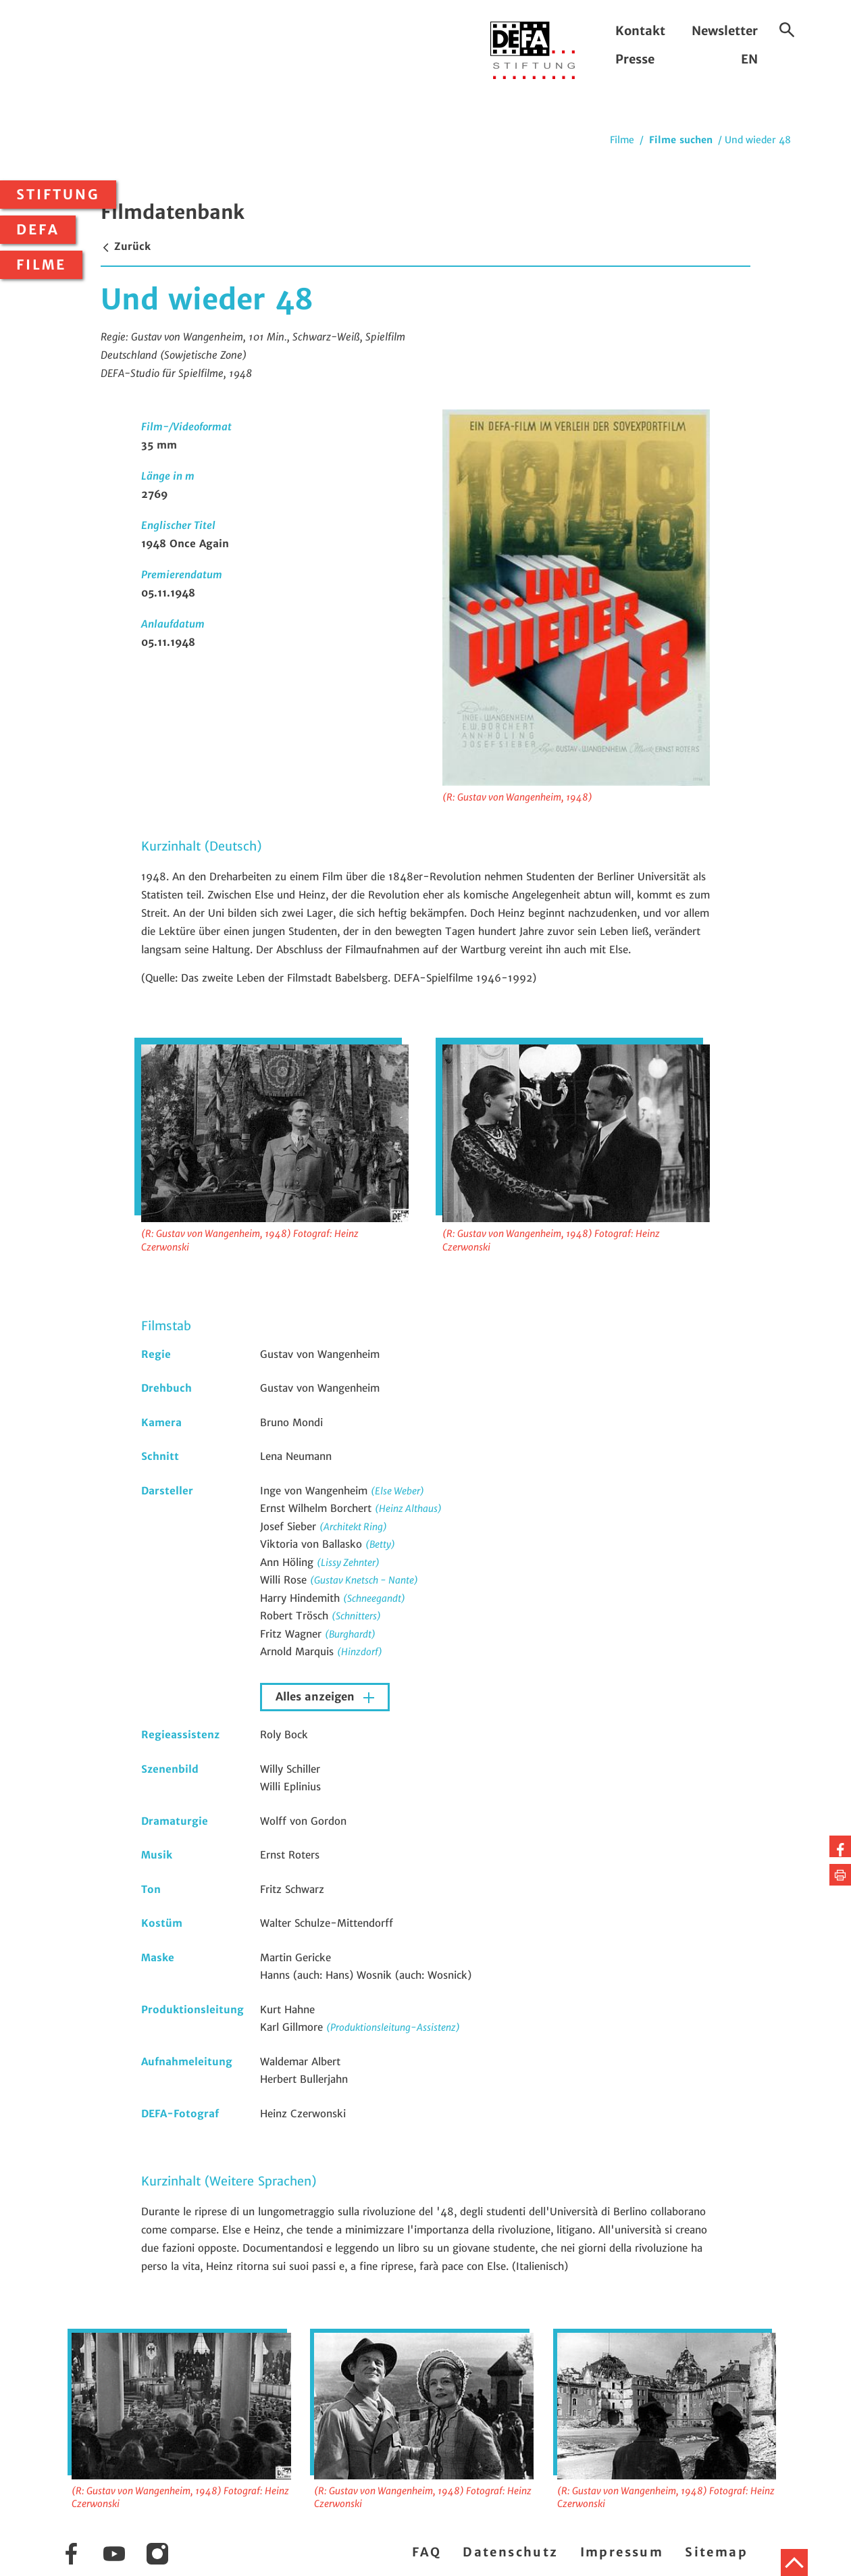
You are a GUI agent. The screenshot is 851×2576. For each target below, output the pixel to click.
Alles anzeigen (317, 1697)
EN (749, 59)
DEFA (37, 229)
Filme (41, 265)
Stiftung (58, 194)
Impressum (622, 2552)
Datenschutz (510, 2552)
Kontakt (640, 31)
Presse (634, 59)
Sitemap (716, 2552)
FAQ (426, 2552)
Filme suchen (681, 140)
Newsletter (725, 31)
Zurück (126, 246)
